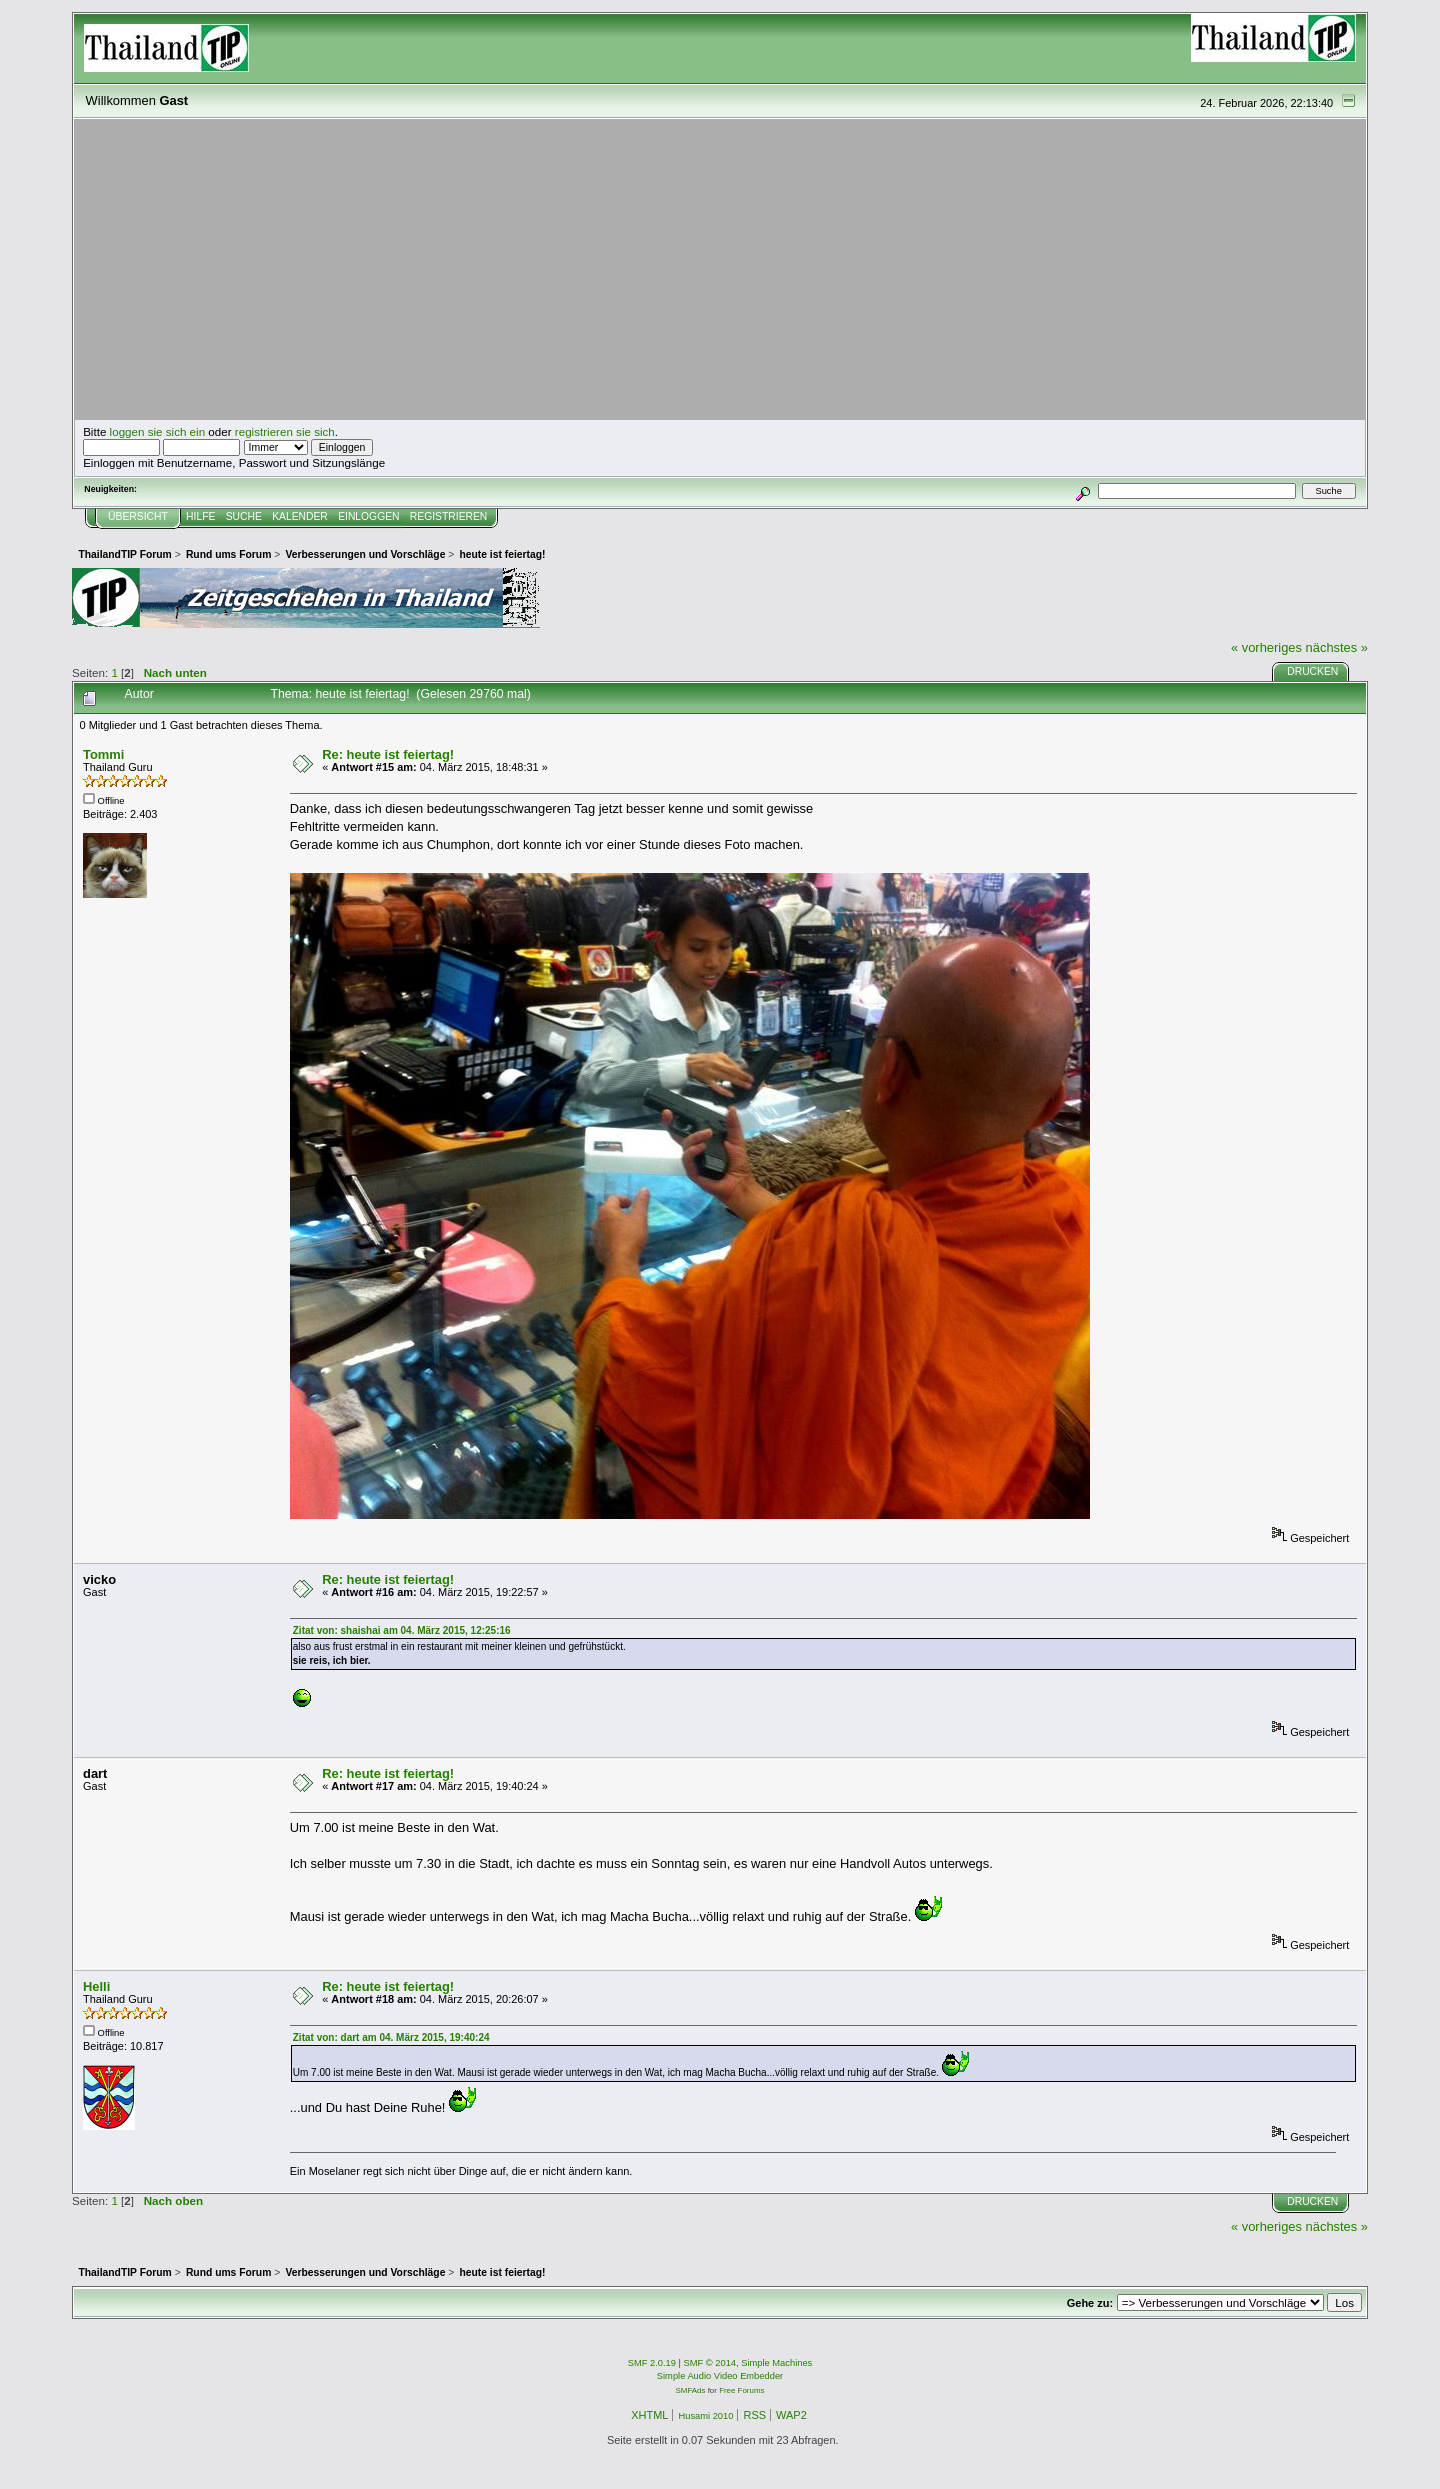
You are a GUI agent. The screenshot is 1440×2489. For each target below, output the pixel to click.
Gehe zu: (1090, 2303)
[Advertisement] (720, 270)
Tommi (103, 754)
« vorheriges (1266, 647)
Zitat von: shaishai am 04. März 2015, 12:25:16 (402, 1630)
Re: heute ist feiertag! (388, 754)
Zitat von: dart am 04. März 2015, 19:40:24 (391, 2037)
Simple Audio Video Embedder (720, 2376)
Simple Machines (776, 2363)
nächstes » (1337, 647)
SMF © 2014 (710, 2363)
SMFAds (691, 2390)
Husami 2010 (705, 2416)
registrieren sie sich (285, 431)
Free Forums (741, 2390)
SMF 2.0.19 (652, 2363)
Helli (96, 1986)
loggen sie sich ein (158, 431)
